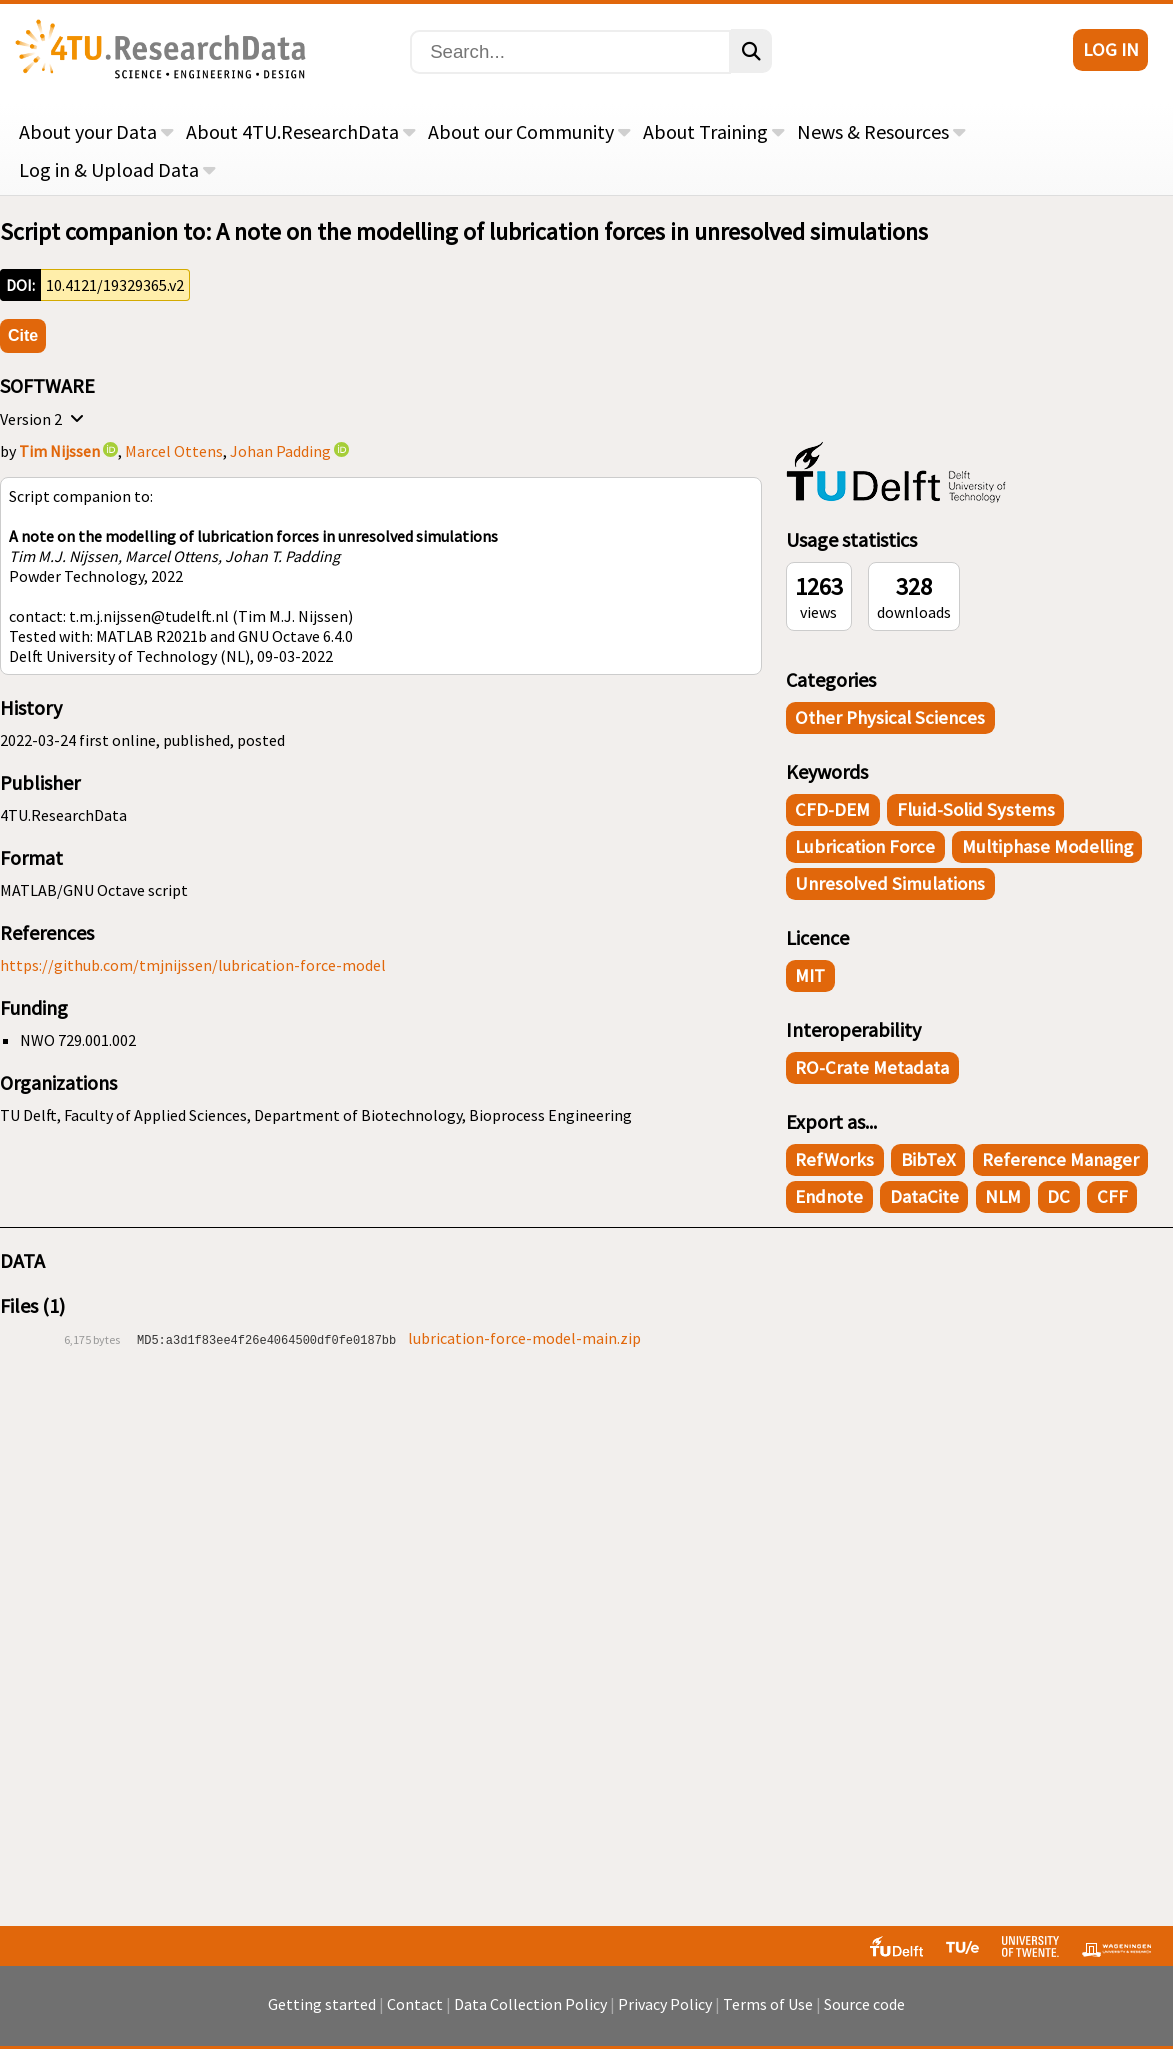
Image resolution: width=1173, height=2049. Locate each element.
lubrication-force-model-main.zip (524, 1338)
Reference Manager (1060, 1159)
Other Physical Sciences (890, 717)
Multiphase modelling (1047, 846)
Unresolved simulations (890, 883)
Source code (864, 2004)
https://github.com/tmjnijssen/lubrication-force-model (193, 965)
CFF (1112, 1196)
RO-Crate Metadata (872, 1067)
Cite (23, 335)
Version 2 (44, 419)
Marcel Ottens (174, 451)
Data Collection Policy (530, 2004)
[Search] (570, 52)
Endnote (829, 1196)
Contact (415, 2004)
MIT (810, 975)
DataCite (924, 1196)
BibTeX (928, 1159)
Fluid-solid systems (976, 809)
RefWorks (834, 1159)
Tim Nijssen (59, 451)
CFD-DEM (832, 809)
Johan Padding (280, 451)
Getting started (322, 2004)
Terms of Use (768, 2004)
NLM (1003, 1196)
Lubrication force (865, 846)
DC (1058, 1196)
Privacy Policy (665, 2004)
